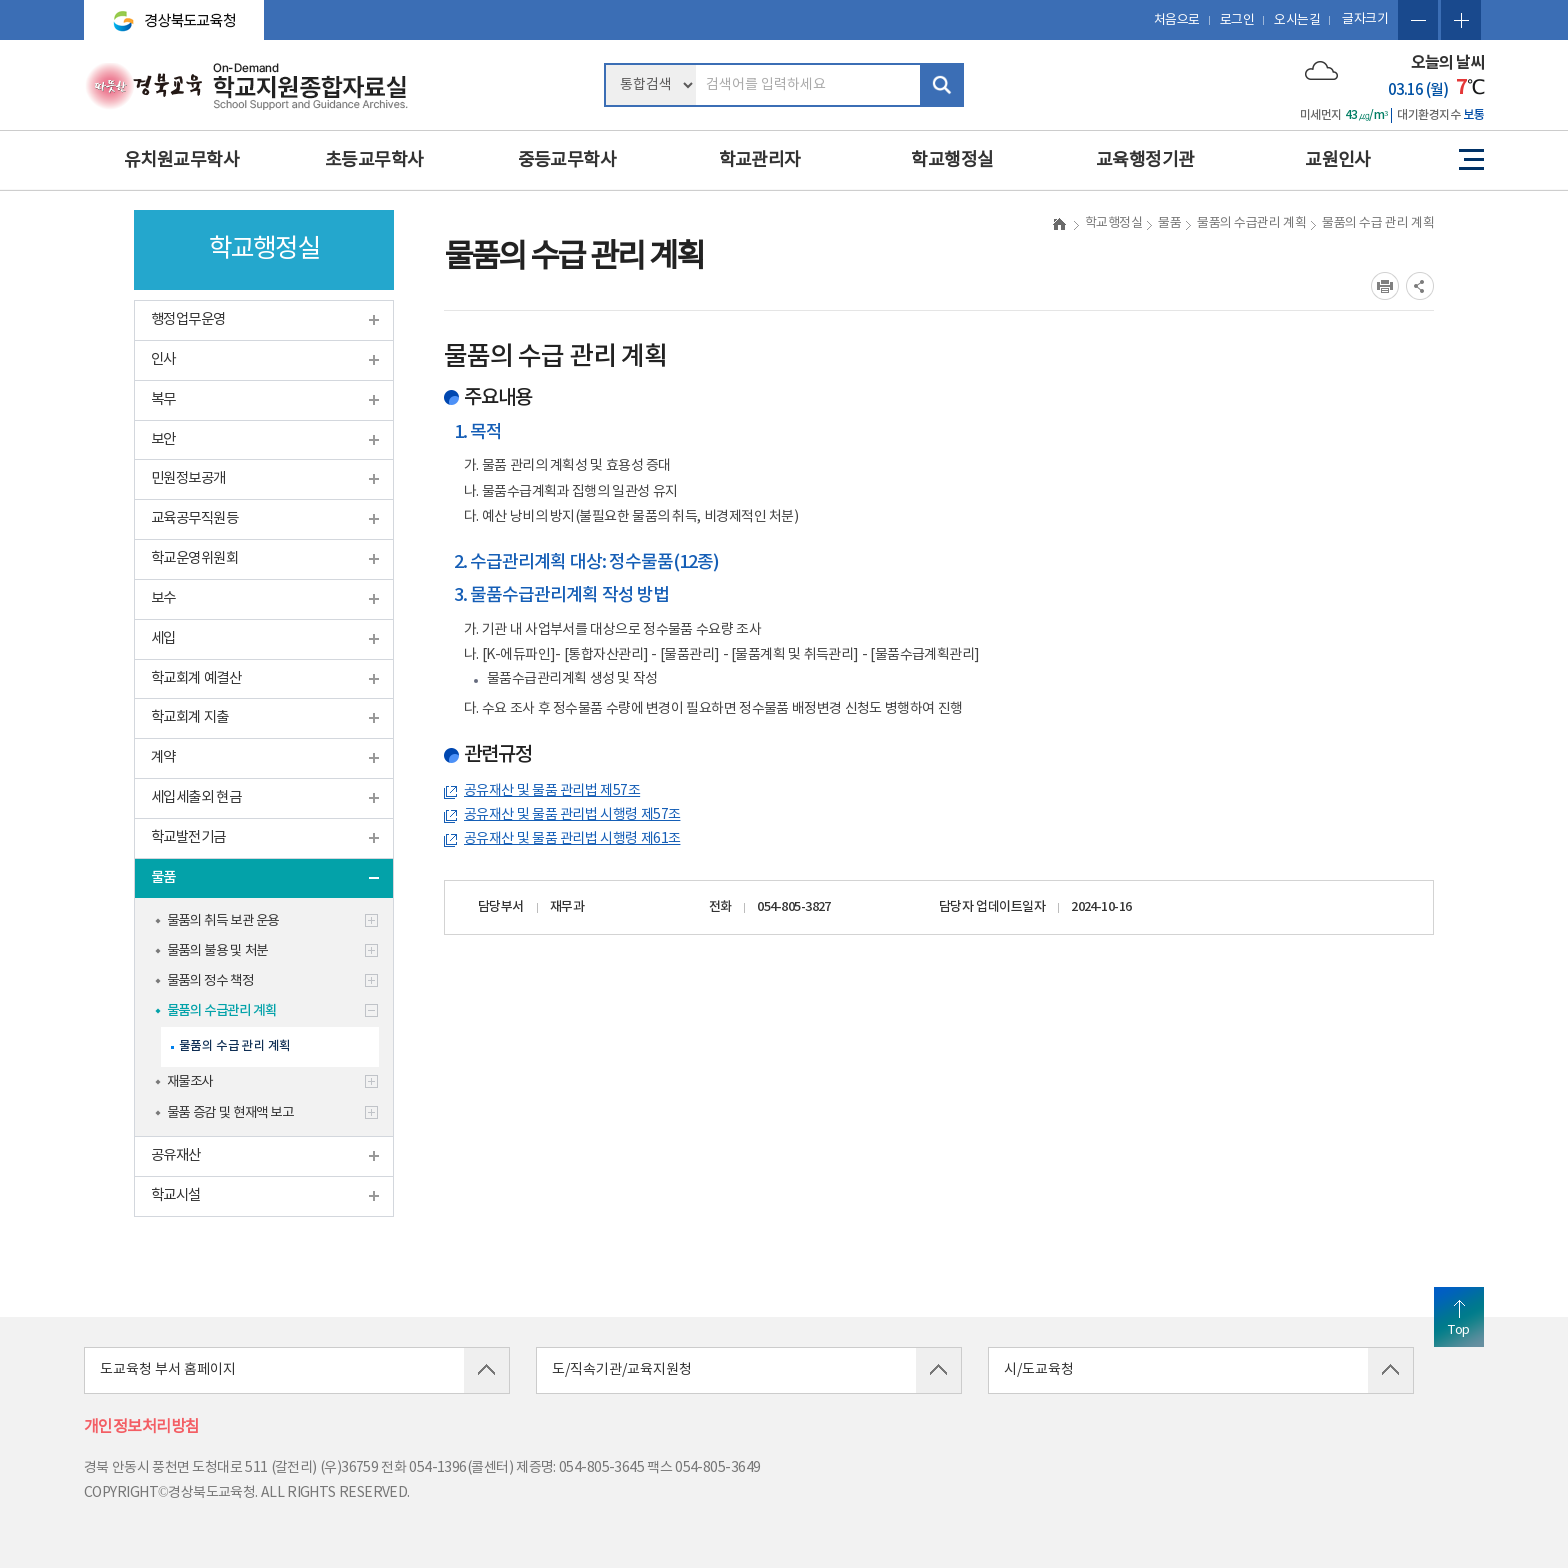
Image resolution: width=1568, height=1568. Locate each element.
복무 (163, 399)
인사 (163, 359)
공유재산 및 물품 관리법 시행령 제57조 (572, 815)
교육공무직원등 (194, 518)
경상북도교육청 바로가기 (165, 12)
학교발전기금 (188, 837)
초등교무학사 (374, 160)
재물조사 (190, 1082)
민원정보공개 (188, 478)
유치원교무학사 (181, 160)
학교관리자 (760, 160)
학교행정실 (952, 160)
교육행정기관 (1145, 160)
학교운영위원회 (194, 558)
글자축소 (1418, 20)
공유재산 (176, 1155)
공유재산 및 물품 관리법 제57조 (552, 791)
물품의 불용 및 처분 (217, 951)
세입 (163, 638)
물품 (163, 877)
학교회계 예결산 (196, 678)
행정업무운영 (188, 319)
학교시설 (176, 1195)
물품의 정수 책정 (210, 981)
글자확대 (1461, 20)
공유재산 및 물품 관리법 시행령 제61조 (572, 839)
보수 (163, 598)
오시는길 (1297, 20)
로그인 (1237, 20)
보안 (163, 439)
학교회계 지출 (190, 717)
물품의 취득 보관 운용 (223, 921)
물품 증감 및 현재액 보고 (230, 1113)
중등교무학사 (567, 160)
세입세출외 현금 (196, 797)
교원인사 (1338, 160)
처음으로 (1177, 20)
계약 (163, 757)
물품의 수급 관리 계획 (235, 1046)
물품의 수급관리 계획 (221, 1011)
